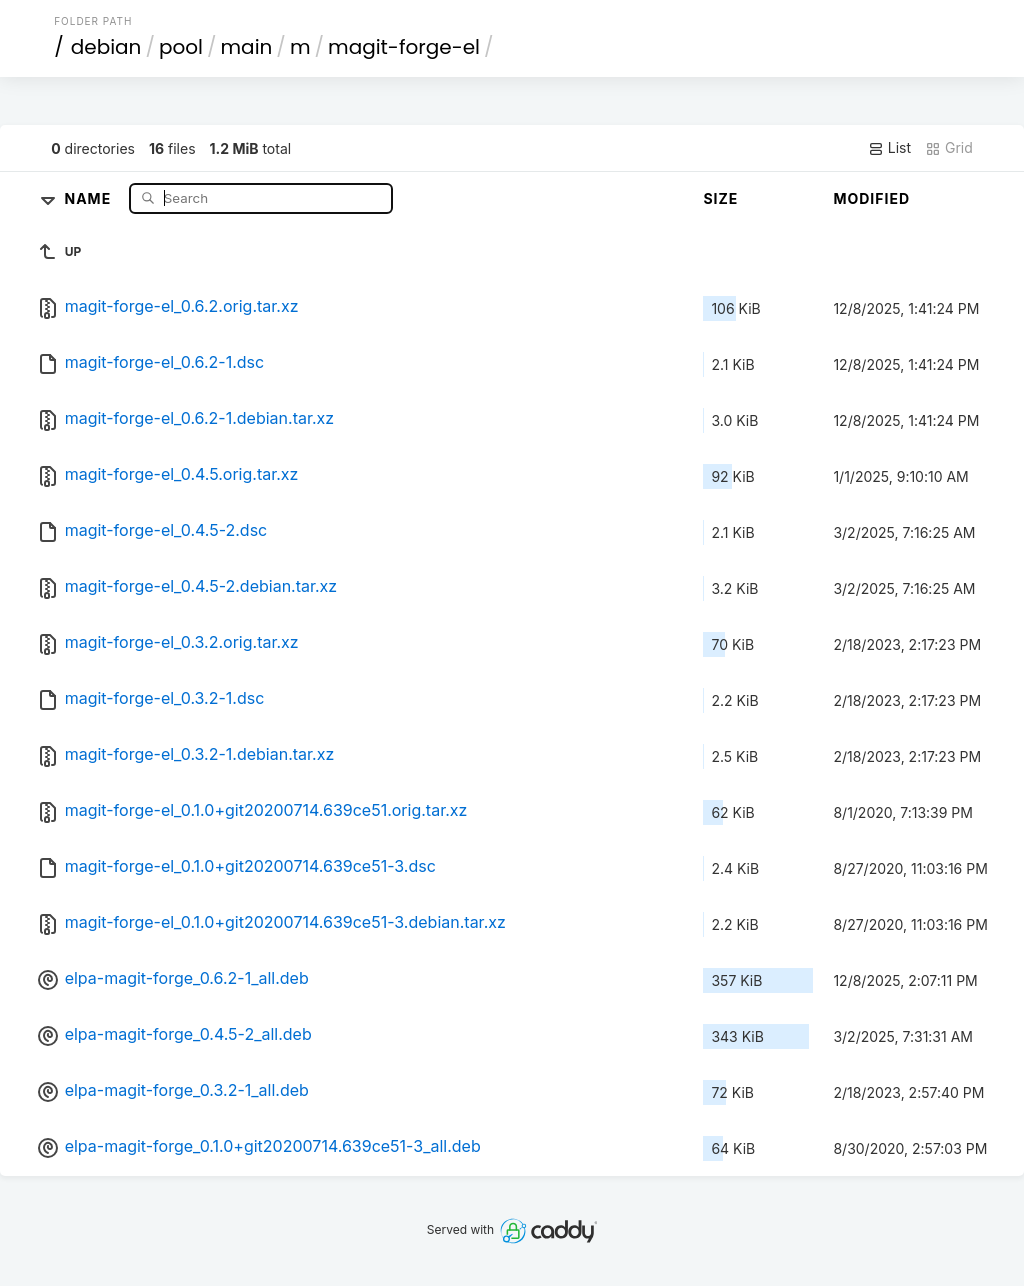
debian (106, 47)
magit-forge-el (404, 47)
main (247, 47)
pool (181, 47)
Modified (871, 198)
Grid (949, 148)
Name (89, 197)
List (889, 148)
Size (720, 198)
